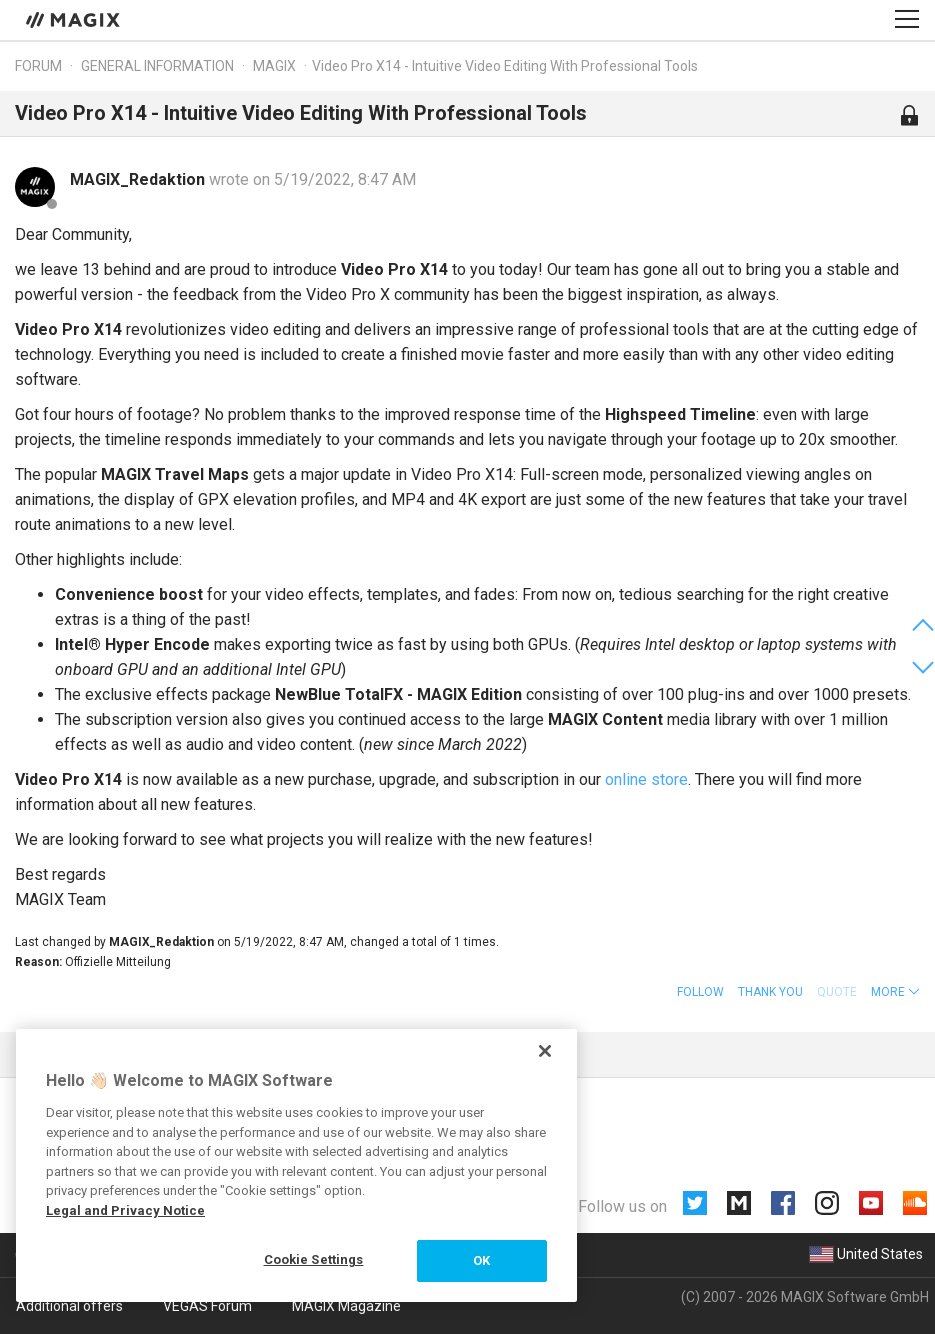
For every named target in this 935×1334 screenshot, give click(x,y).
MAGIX (274, 66)
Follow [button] (700, 992)
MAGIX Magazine (346, 1306)
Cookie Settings (314, 1259)
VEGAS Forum (207, 1306)
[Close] (545, 1051)
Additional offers (69, 1306)
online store (646, 779)
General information (157, 66)
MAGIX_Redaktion (139, 179)
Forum (38, 66)
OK (481, 1260)
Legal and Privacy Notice (125, 1210)
